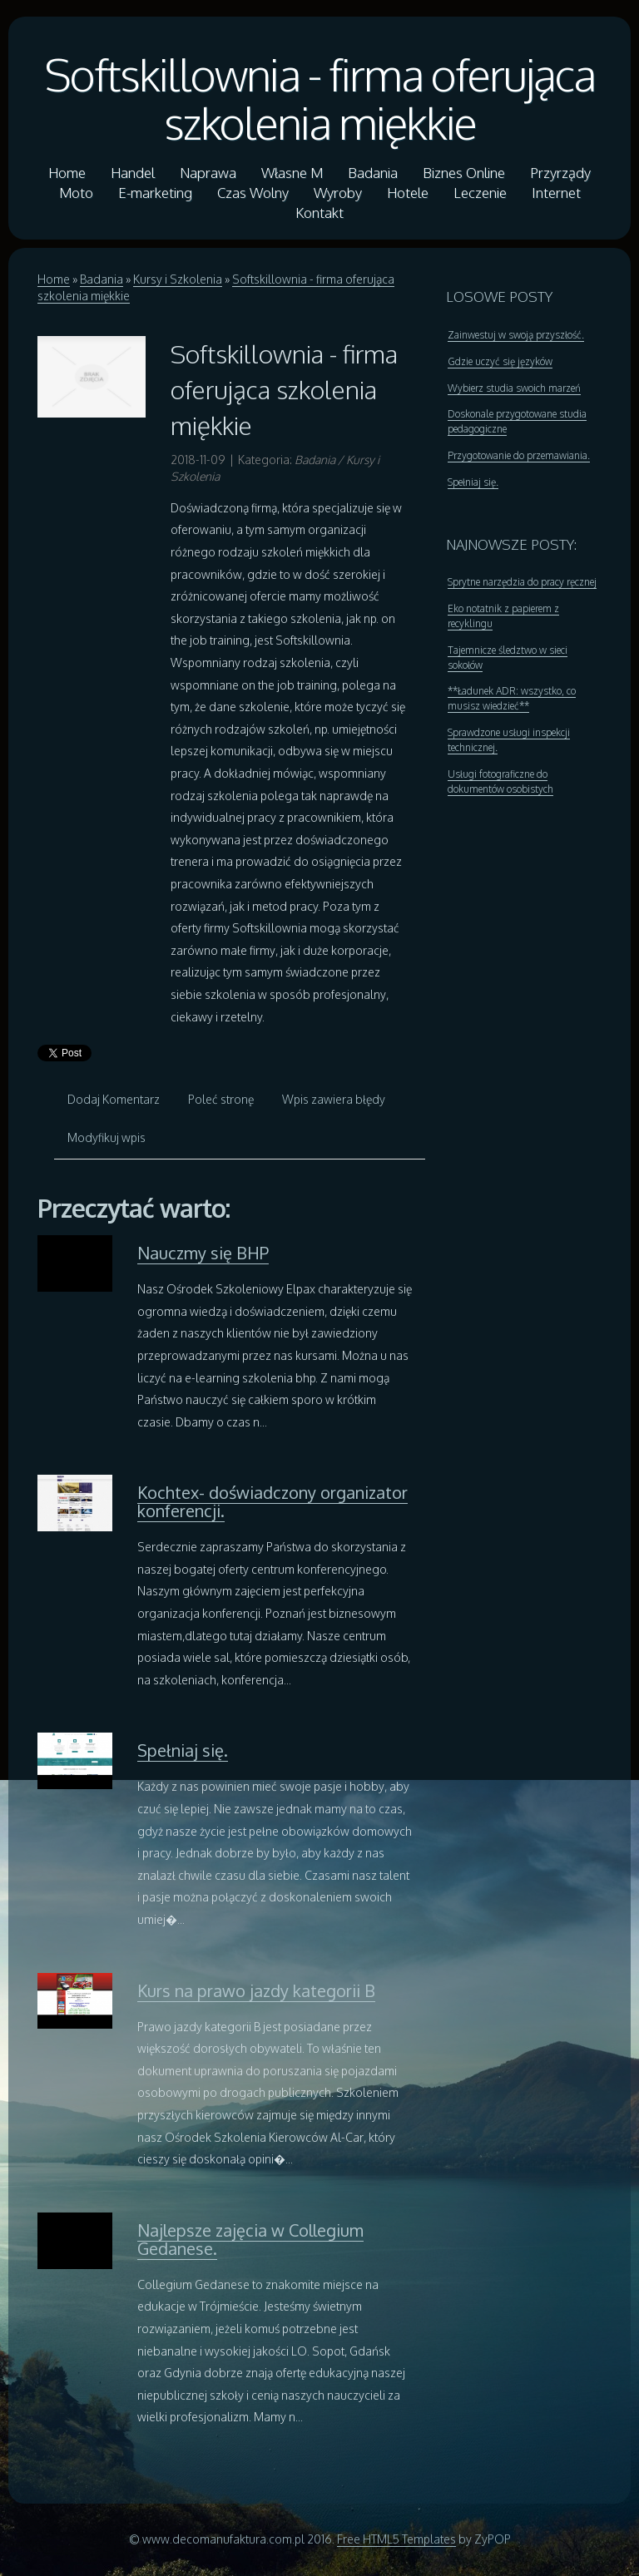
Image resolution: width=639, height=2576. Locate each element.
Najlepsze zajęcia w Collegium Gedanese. (250, 2239)
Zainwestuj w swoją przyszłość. (516, 335)
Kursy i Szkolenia (177, 279)
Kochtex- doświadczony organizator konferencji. (272, 1501)
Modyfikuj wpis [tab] (106, 1137)
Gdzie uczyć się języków (500, 361)
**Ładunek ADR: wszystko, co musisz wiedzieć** (512, 698)
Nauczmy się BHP (203, 1252)
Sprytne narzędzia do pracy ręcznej (522, 582)
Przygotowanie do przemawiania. (519, 455)
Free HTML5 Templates (396, 2539)
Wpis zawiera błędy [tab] (333, 1099)
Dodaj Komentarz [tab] (113, 1099)
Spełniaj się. (182, 1750)
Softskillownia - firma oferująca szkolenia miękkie (320, 98)
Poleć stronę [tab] (221, 1099)
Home (53, 279)
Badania (101, 279)
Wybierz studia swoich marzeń (514, 388)
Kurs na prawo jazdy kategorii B (256, 1990)
